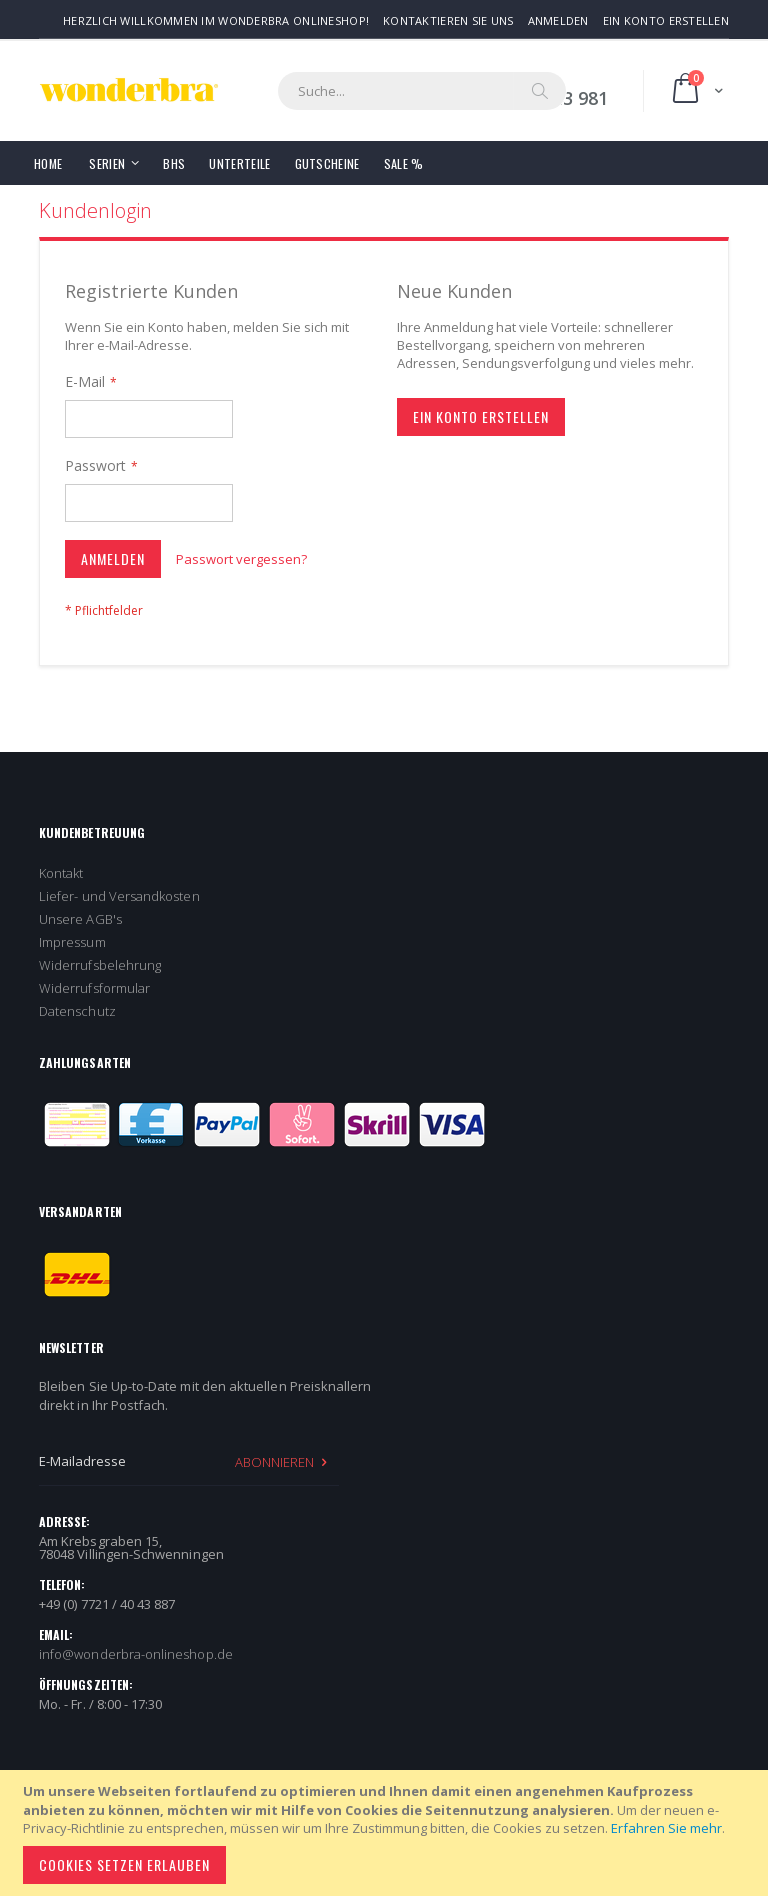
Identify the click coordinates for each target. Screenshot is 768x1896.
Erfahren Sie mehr (666, 1828)
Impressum (72, 942)
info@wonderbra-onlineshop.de (136, 1654)
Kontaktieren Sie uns (448, 20)
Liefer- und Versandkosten (119, 896)
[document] (387, 1833)
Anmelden (558, 20)
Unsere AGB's (80, 919)
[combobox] (422, 91)
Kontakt (61, 873)
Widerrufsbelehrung (100, 965)
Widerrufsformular (94, 988)
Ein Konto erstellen (666, 20)
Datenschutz (77, 1011)
